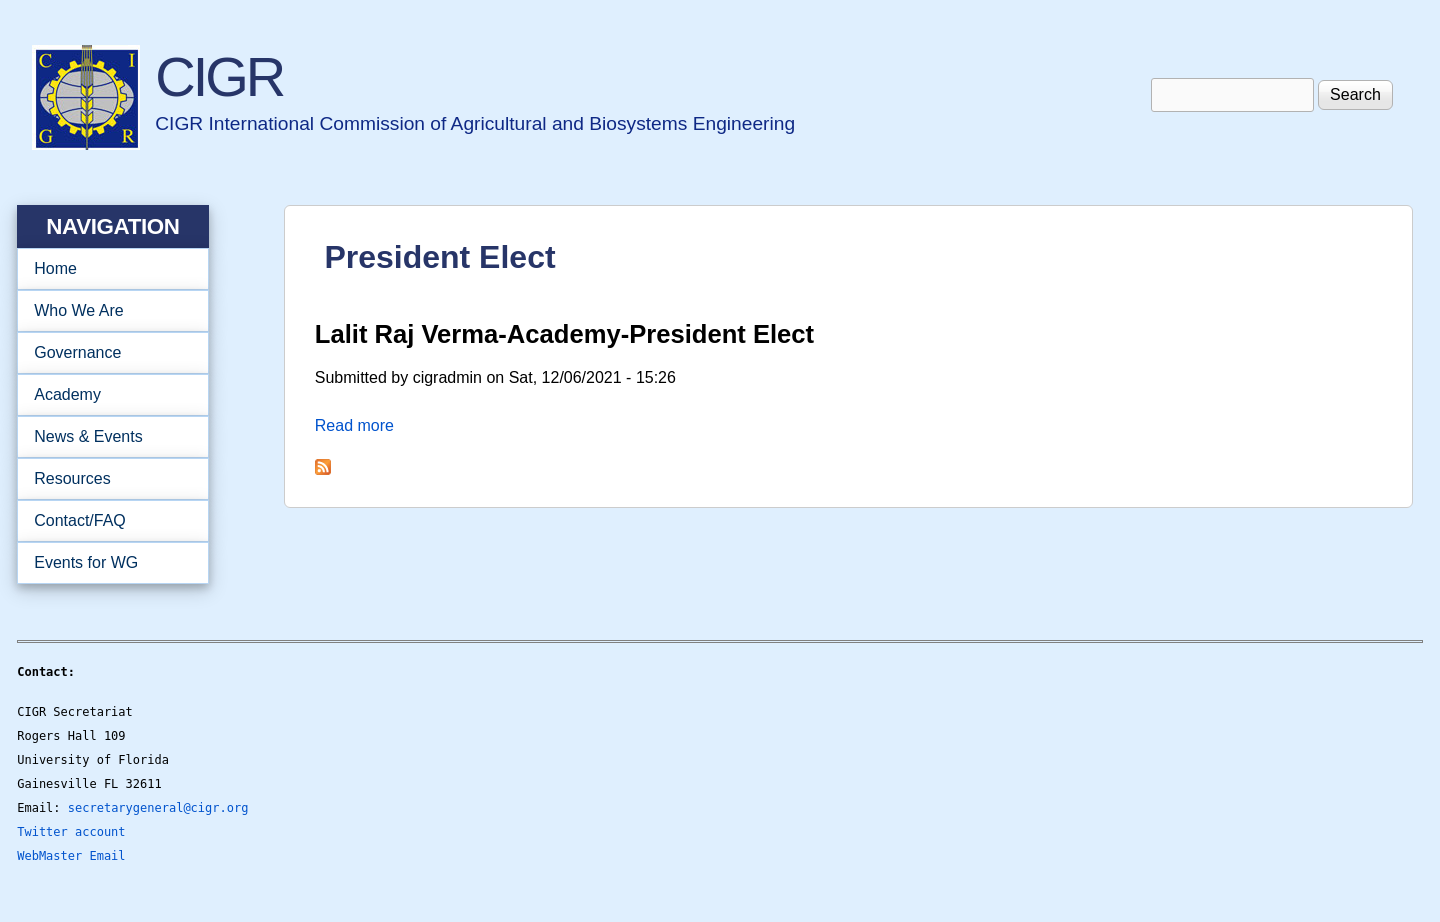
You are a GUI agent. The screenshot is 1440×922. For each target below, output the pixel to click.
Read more (354, 425)
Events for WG (86, 562)
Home (55, 268)
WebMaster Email (71, 856)
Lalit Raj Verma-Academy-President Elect (564, 334)
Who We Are (106, 311)
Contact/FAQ (106, 521)
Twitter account (71, 832)
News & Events (106, 437)
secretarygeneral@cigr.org (158, 808)
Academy (106, 395)
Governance (106, 353)
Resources (106, 479)
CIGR (219, 76)
